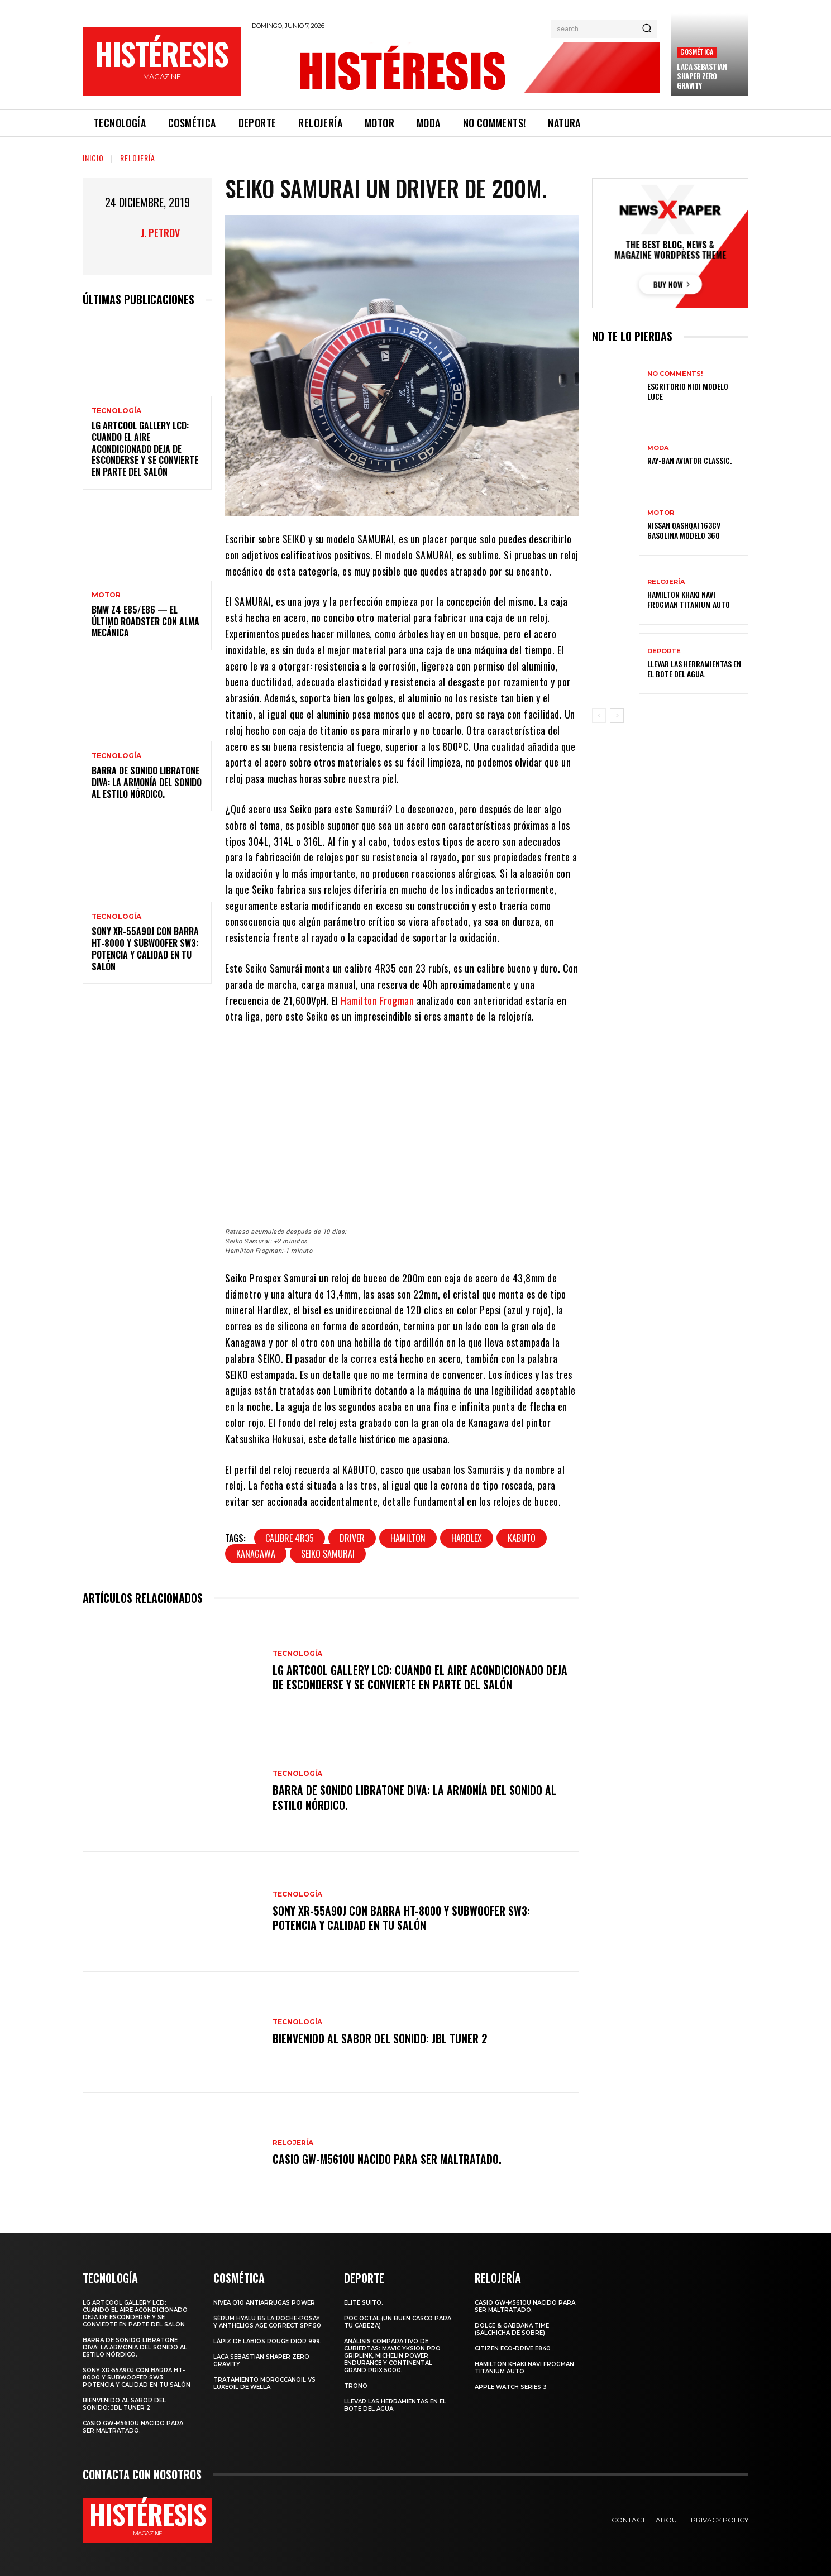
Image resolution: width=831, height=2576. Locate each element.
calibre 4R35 (289, 1538)
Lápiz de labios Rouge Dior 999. (267, 2341)
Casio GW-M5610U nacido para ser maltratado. (388, 2159)
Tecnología (116, 411)
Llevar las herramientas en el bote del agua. (694, 668)
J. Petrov (160, 233)
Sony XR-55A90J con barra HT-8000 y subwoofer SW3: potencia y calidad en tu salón (145, 949)
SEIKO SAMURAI (328, 1553)
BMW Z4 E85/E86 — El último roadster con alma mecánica (145, 621)
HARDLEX (466, 1538)
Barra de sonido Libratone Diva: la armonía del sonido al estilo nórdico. (147, 782)
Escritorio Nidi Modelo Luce (687, 391)
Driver (352, 1538)
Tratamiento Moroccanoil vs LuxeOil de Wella (264, 2383)
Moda (657, 448)
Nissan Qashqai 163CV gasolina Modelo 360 (683, 530)
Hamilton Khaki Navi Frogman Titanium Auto (688, 599)
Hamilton (408, 1538)
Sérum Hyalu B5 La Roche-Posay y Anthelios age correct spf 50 (267, 2322)
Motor (106, 595)
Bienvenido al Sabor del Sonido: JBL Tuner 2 (380, 2038)
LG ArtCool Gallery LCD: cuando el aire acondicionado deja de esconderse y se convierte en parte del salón (145, 448)
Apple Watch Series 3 (511, 2387)
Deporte (664, 651)
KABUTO (522, 1538)
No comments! (675, 374)
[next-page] (617, 715)
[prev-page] (599, 715)
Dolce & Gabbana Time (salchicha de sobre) (512, 2329)
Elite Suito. (363, 2302)
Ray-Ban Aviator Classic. (689, 460)
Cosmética (696, 51)
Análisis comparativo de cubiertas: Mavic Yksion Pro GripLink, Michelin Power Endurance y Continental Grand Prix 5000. (392, 2356)
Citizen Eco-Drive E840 (513, 2348)
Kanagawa (255, 1553)
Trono (355, 2386)
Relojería (137, 158)
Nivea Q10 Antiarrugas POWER (264, 2302)
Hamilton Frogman (377, 1000)
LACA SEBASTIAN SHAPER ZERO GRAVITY (702, 76)
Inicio (93, 158)
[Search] (646, 29)
